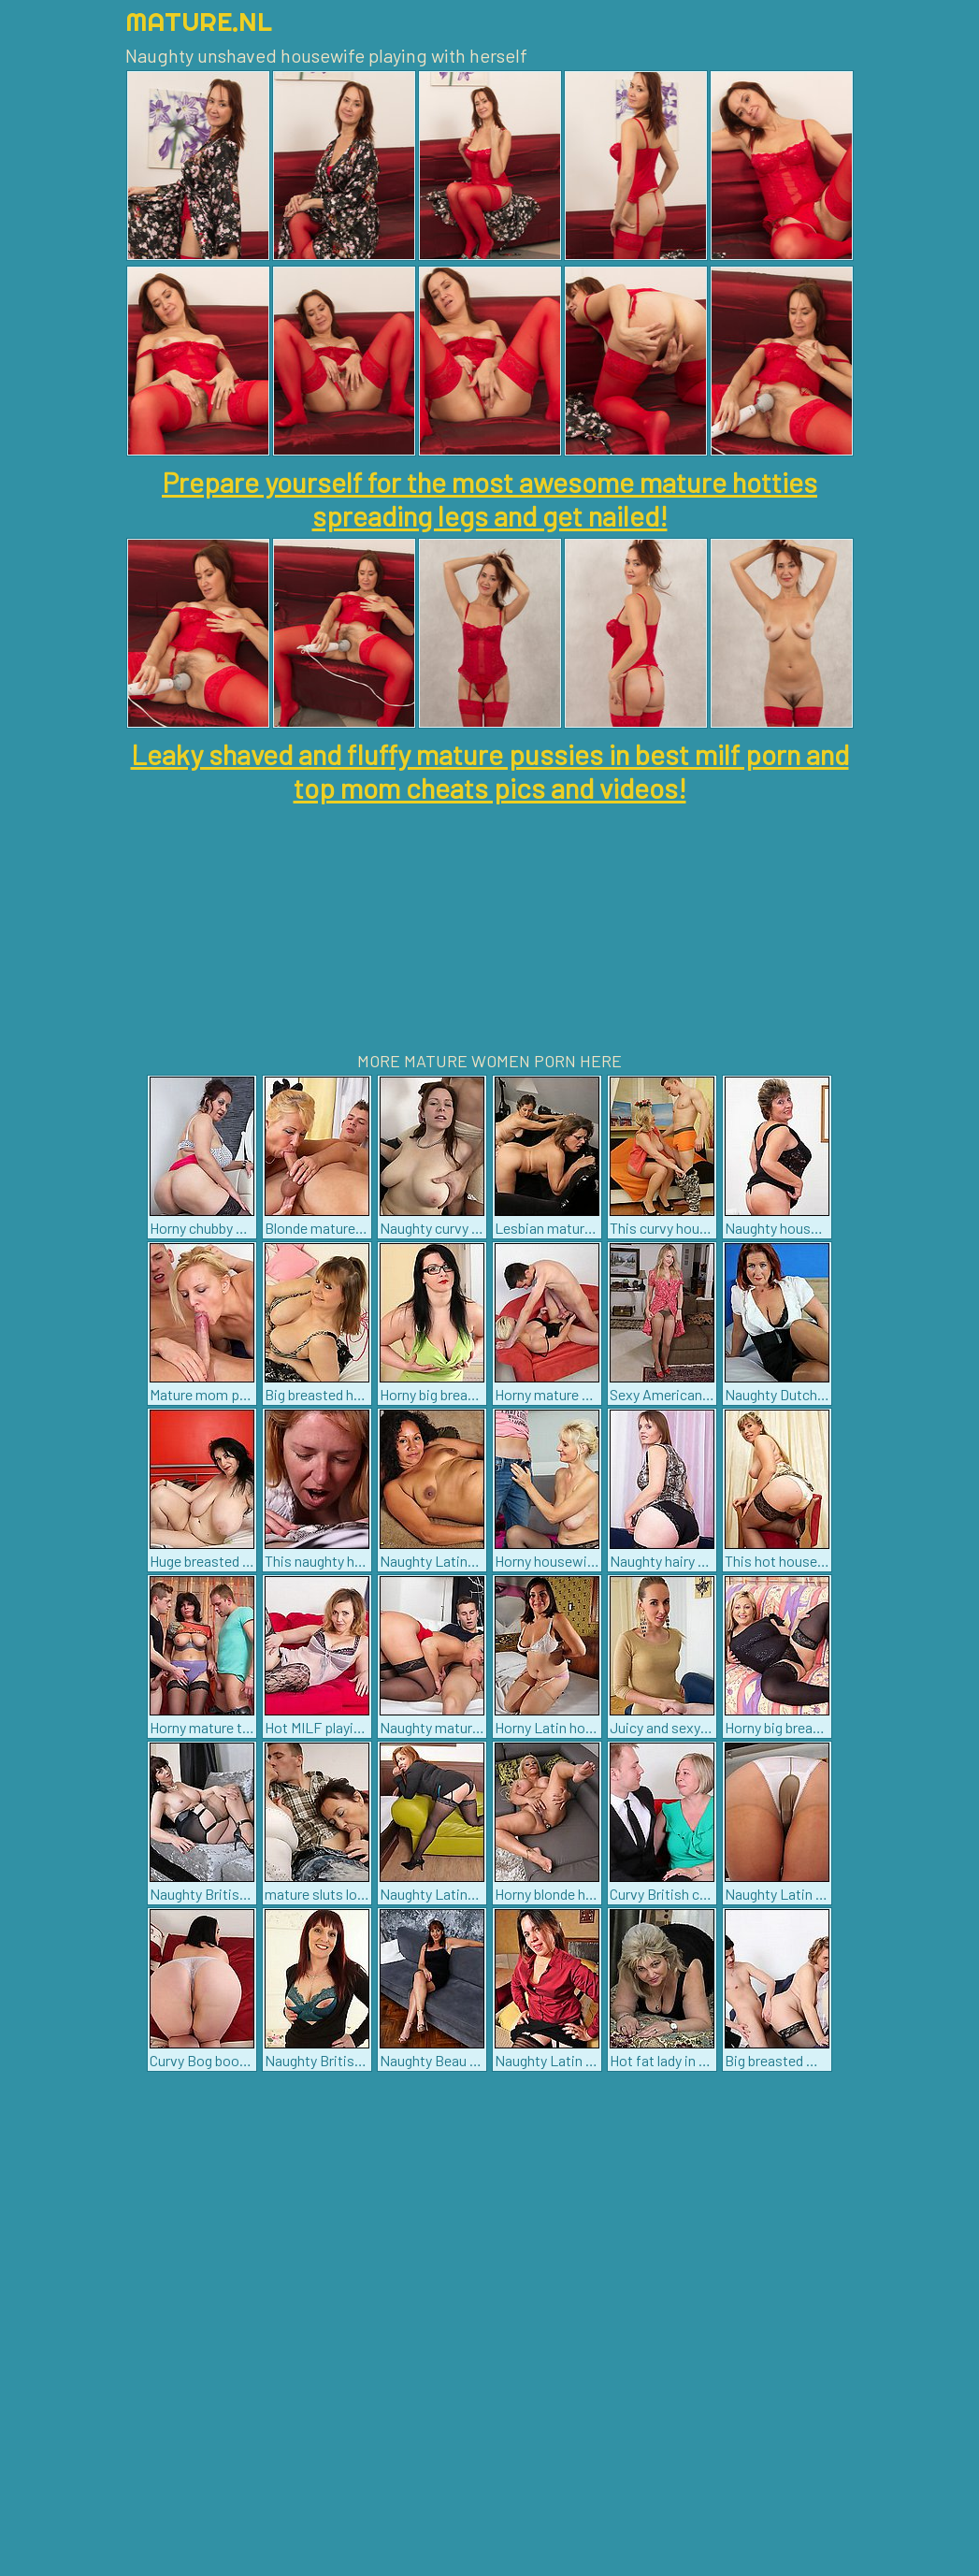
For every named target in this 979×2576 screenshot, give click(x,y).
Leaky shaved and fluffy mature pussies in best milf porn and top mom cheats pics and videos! (490, 770)
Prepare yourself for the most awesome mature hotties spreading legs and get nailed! (489, 498)
